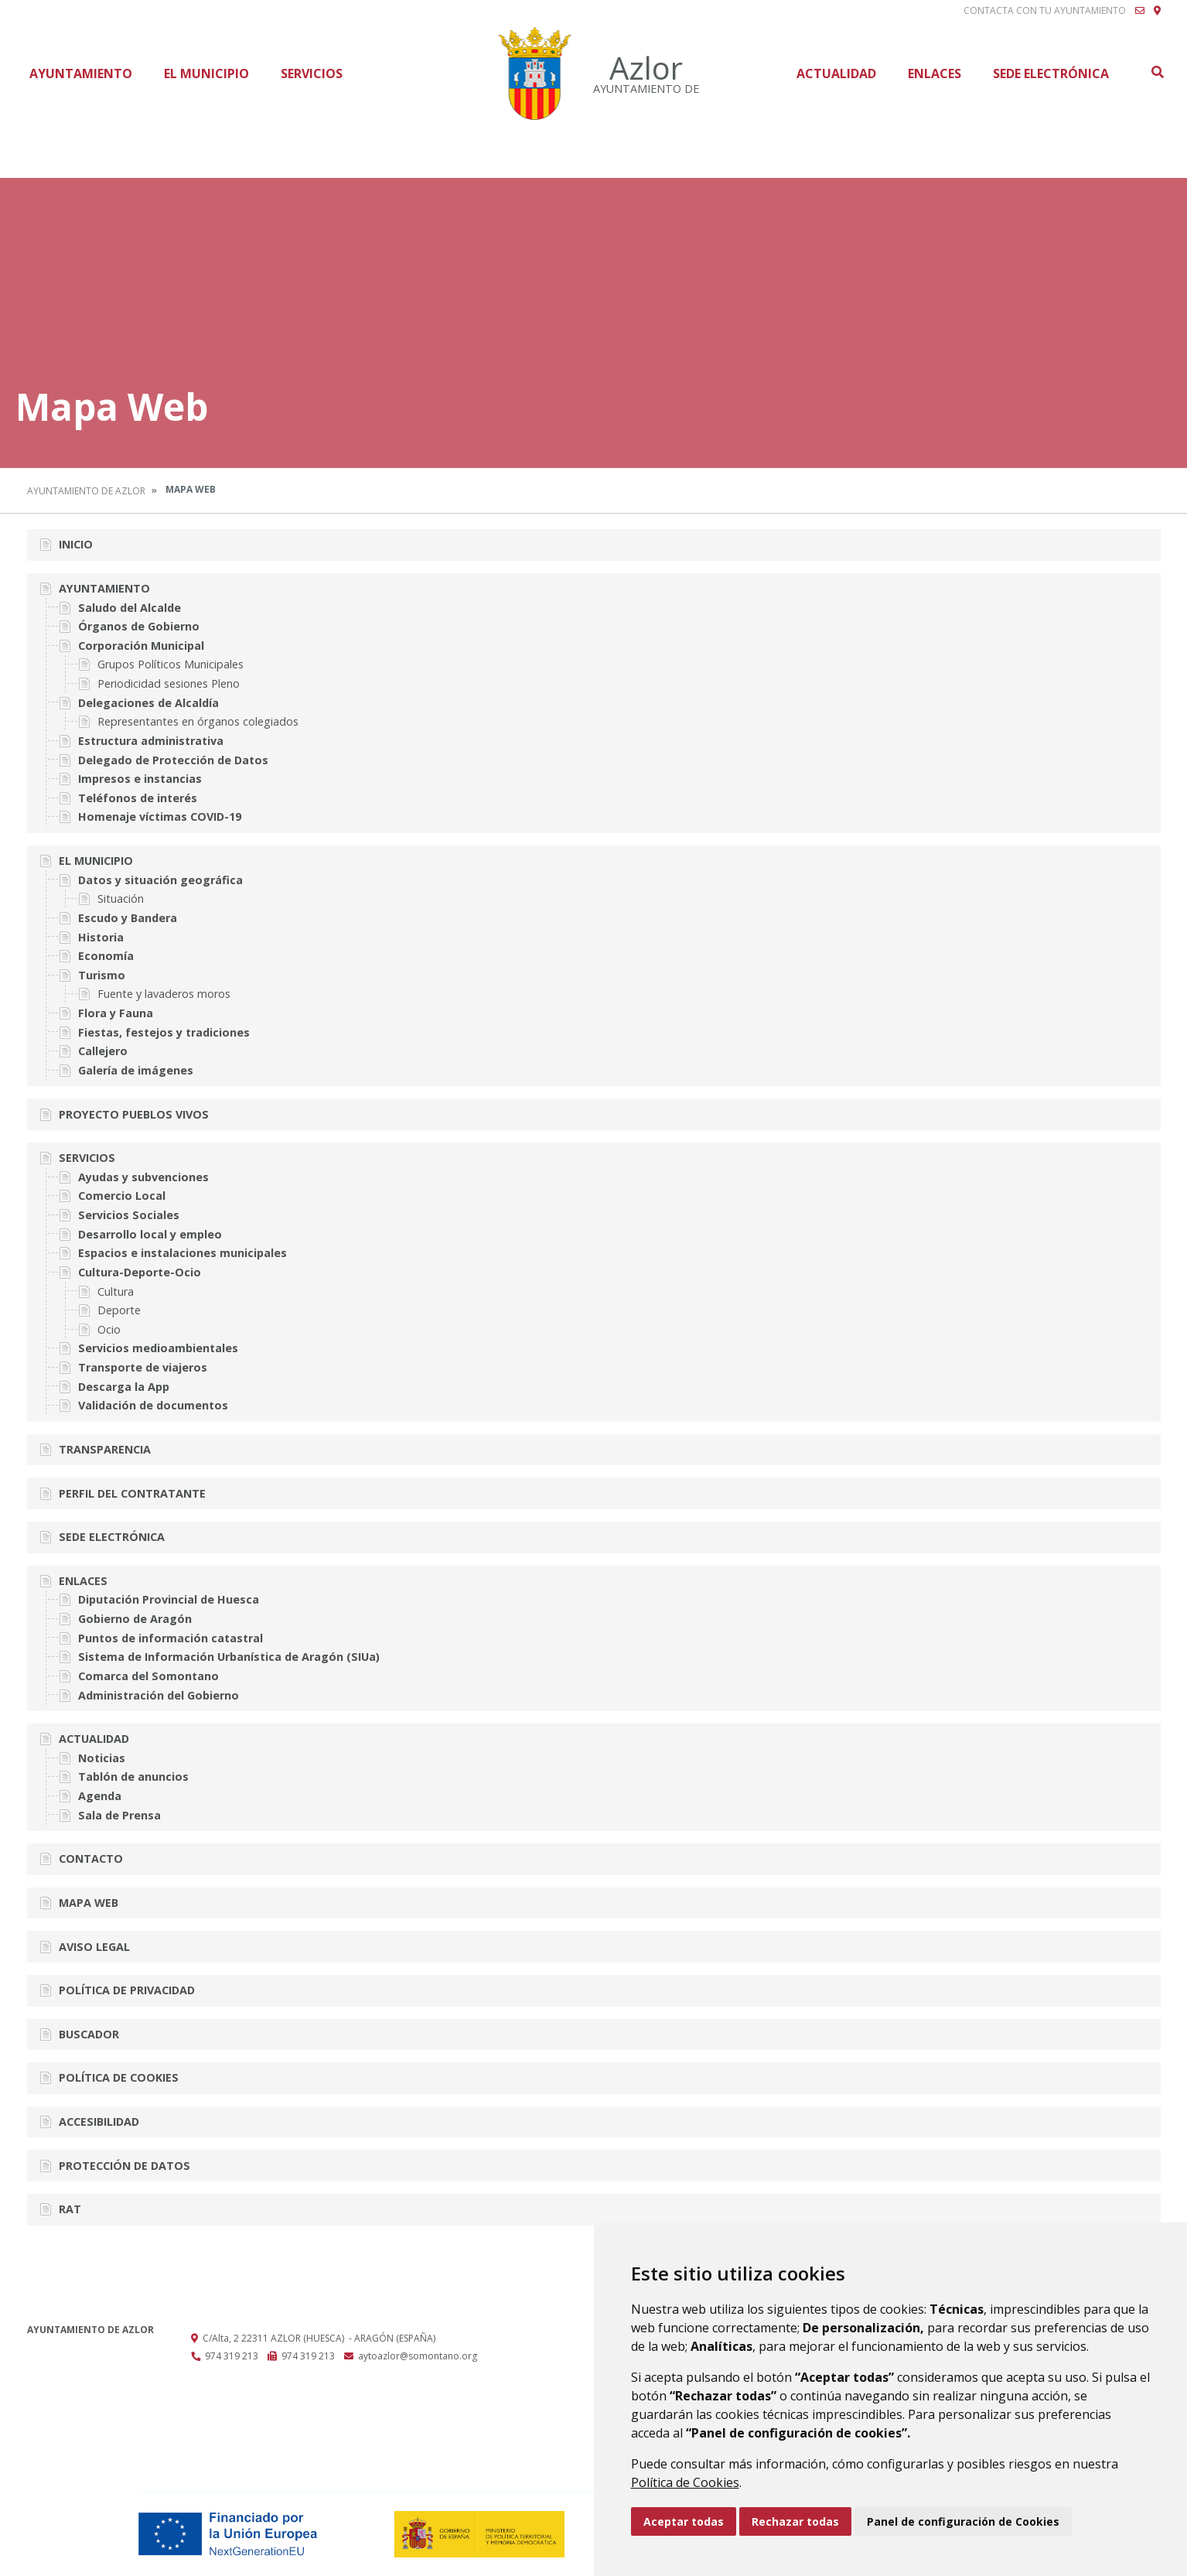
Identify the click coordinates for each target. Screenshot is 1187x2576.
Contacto (91, 1858)
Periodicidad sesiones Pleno (168, 683)
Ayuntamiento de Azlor (86, 490)
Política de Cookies (685, 2482)
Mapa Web (88, 1902)
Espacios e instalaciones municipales (182, 1252)
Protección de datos (124, 2165)
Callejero (103, 1051)
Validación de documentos (153, 1405)
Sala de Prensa (119, 1815)
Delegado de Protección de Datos (173, 760)
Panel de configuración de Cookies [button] (963, 2521)
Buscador (89, 2034)
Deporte (119, 1310)
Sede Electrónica (1051, 73)
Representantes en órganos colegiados (197, 721)
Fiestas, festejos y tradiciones (164, 1032)
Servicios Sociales (128, 1215)
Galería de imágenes (135, 1070)
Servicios (312, 73)
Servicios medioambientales (158, 1348)
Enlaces (934, 73)
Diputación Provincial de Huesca (168, 1599)
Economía (106, 955)
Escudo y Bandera (127, 917)
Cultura (115, 1291)
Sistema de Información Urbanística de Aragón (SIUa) (229, 1656)
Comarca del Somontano (148, 1676)
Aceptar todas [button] (683, 2521)
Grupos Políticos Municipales (170, 664)
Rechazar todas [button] (795, 2521)
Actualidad (836, 73)
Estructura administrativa (150, 740)
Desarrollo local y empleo (150, 1234)
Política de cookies (119, 2077)
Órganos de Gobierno (139, 626)
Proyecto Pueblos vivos (134, 1114)
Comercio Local (121, 1195)
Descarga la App (123, 1386)
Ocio (109, 1329)
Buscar (1156, 71)
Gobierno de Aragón (135, 1618)
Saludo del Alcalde (129, 607)
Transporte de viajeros (142, 1367)
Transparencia (105, 1449)
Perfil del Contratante (132, 1493)
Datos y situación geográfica (160, 880)
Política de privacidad (127, 1990)
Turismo (101, 975)
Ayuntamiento (80, 73)
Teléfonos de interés (137, 798)
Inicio (76, 544)
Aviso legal (94, 1946)
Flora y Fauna (115, 1013)
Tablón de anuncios (133, 1776)
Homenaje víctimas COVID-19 (159, 816)
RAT (70, 2209)
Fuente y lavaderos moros (163, 993)
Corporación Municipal (141, 645)
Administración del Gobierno (158, 1695)
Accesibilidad (99, 2121)
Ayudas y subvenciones (143, 1177)
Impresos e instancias (140, 778)
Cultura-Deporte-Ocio (139, 1272)
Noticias (101, 1758)
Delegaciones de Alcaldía (148, 702)
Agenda (99, 1796)
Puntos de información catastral (170, 1638)
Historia (101, 937)
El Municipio (206, 73)
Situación (120, 898)
